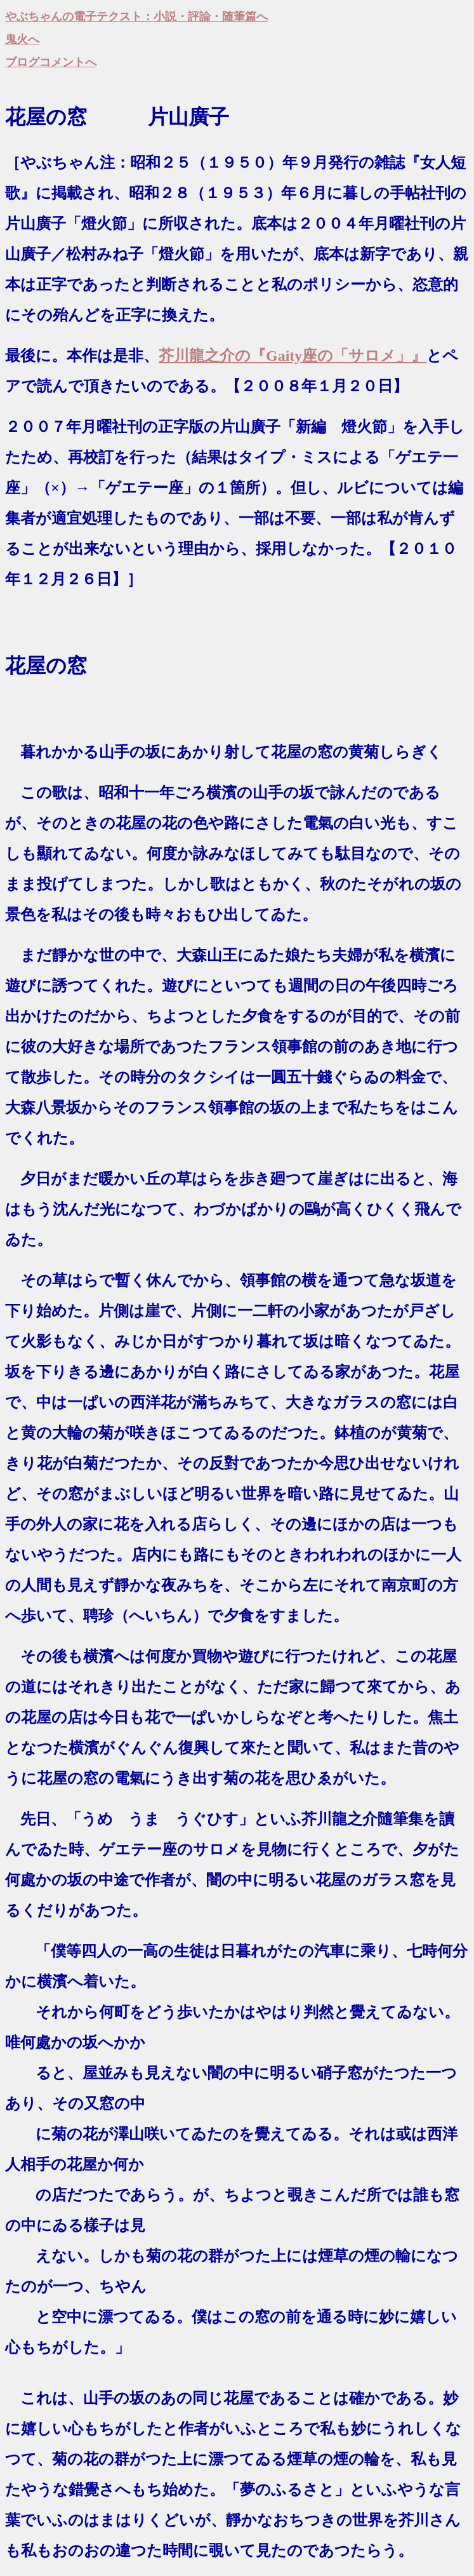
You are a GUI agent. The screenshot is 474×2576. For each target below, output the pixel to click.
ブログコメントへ (50, 62)
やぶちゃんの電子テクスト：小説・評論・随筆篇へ (136, 16)
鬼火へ (22, 39)
